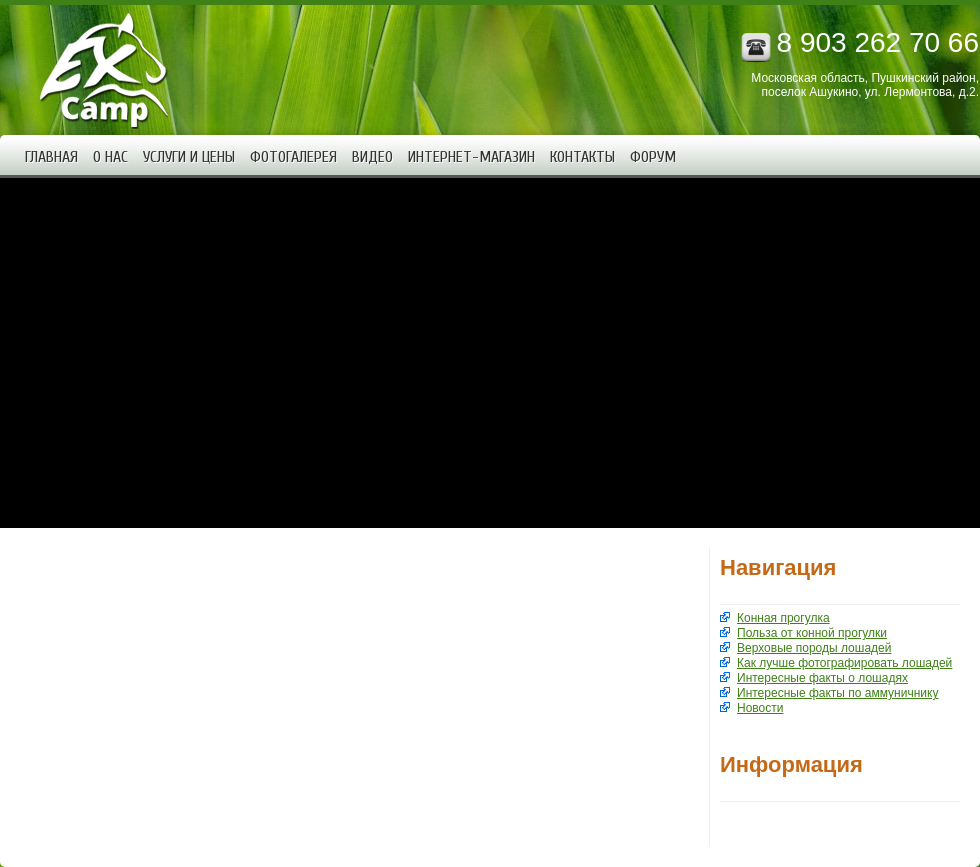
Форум (653, 157)
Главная (51, 157)
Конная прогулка (783, 618)
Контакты (582, 157)
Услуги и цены (189, 157)
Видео (372, 157)
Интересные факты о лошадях (822, 678)
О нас (110, 157)
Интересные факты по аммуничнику (837, 693)
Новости (760, 708)
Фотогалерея (293, 157)
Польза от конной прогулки (812, 633)
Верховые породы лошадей (814, 648)
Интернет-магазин (471, 157)
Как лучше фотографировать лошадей (844, 663)
